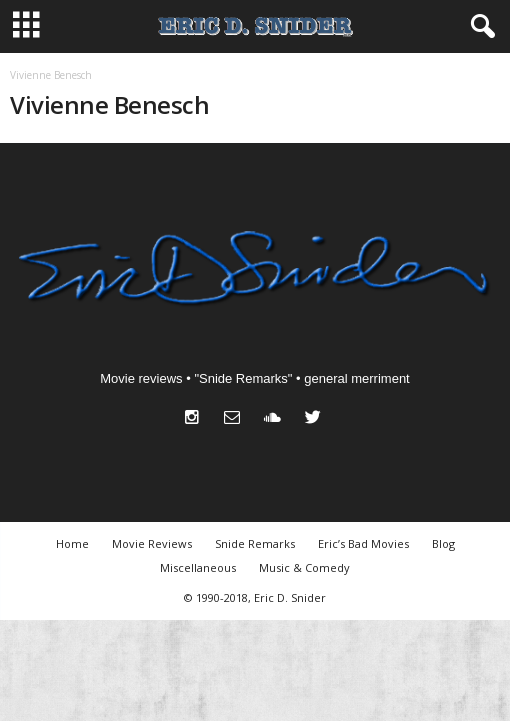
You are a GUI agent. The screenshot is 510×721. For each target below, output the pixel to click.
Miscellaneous (198, 567)
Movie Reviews (152, 543)
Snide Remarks (255, 543)
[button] (479, 27)
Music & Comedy (304, 567)
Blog (443, 543)
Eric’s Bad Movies (363, 543)
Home (72, 543)
